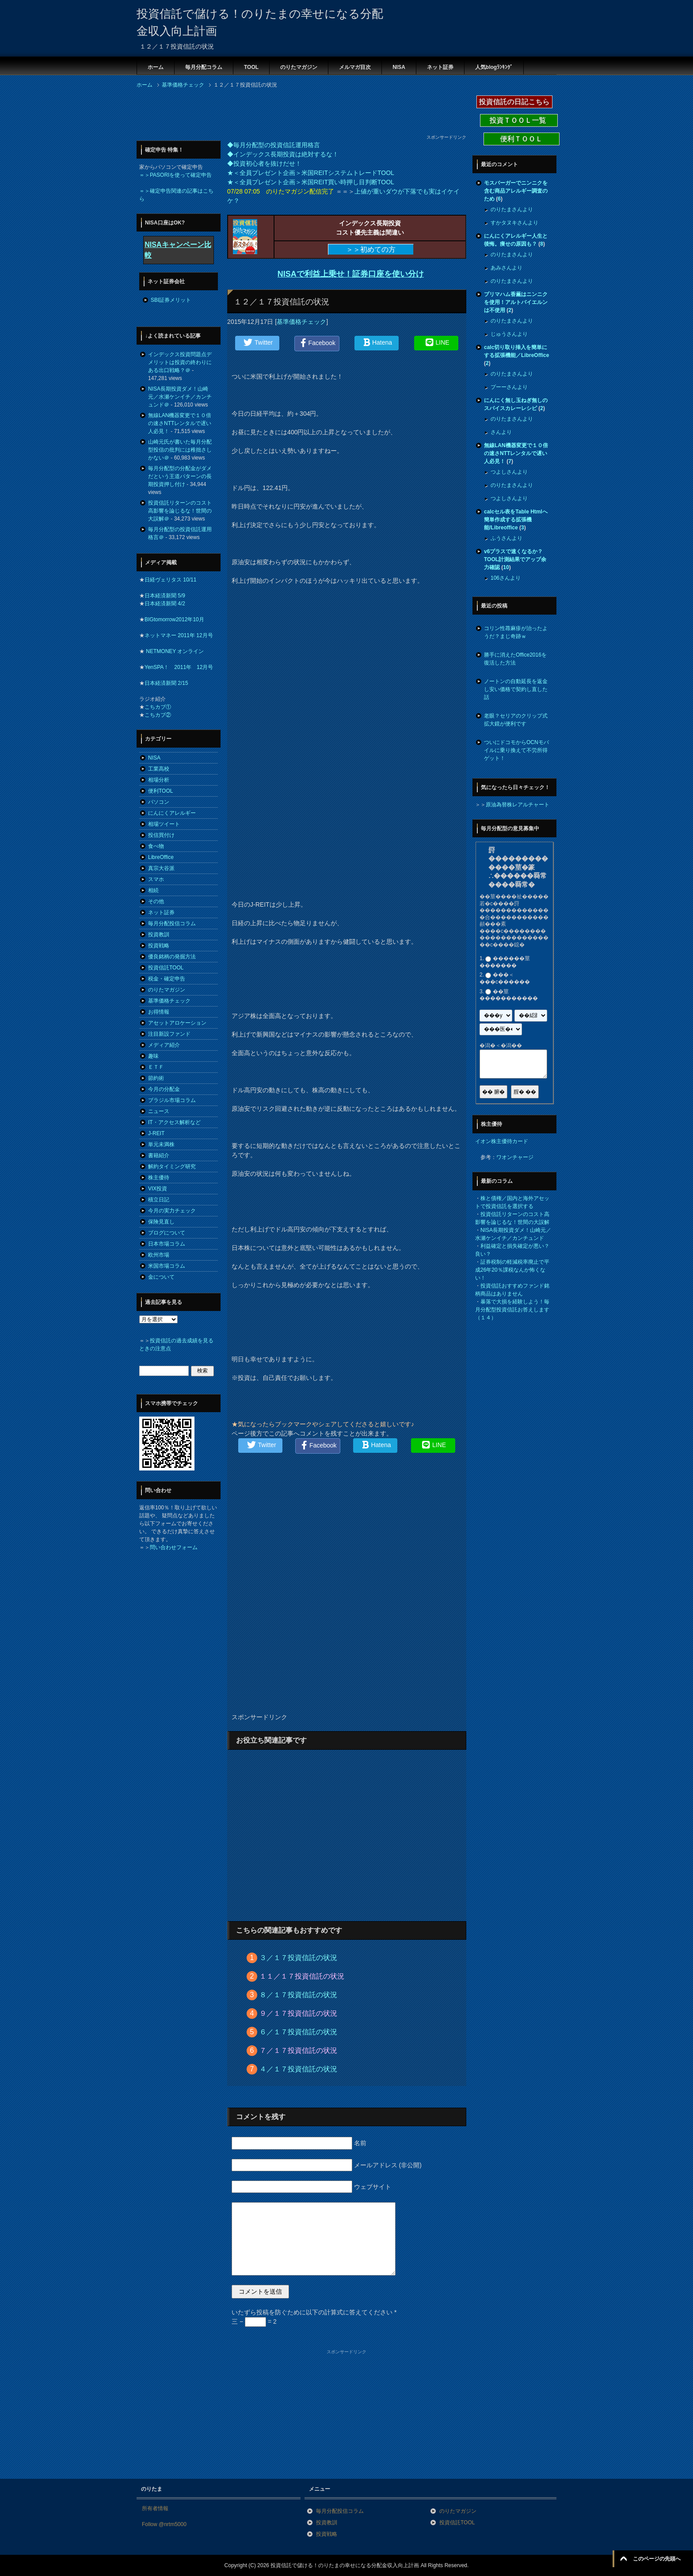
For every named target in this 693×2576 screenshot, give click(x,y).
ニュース (158, 1111)
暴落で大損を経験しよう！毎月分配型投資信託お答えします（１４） (512, 1310)
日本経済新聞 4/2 (165, 603)
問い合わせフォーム (174, 1547)
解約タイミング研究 (172, 1166)
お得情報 (158, 1012)
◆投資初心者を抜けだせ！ (264, 163)
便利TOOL (160, 791)
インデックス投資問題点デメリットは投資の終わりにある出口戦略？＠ (180, 362)
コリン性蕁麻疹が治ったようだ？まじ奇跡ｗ (516, 632)
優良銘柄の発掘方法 (172, 957)
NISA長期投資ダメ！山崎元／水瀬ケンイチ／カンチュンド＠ (180, 397)
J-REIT (156, 1133)
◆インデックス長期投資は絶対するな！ (283, 154)
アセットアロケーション (177, 1023)
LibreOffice (161, 857)
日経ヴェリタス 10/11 (170, 580)
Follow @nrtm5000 (164, 2524)
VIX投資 (157, 1188)
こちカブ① (158, 707)
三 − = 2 (254, 2321)
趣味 (153, 1056)
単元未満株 (161, 1144)
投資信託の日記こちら (514, 102)
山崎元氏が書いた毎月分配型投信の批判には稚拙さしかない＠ (180, 450)
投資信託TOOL (165, 968)
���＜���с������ (505, 978)
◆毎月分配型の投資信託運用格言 (273, 144)
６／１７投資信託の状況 (298, 2032)
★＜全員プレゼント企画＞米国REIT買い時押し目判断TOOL (310, 182)
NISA (398, 67)
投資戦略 (158, 945)
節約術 (156, 1078)
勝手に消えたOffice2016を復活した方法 (515, 659)
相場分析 (158, 780)
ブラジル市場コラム (172, 1100)
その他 (156, 901)
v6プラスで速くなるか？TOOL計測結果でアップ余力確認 (515, 559)
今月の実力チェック (172, 1211)
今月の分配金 (164, 1089)
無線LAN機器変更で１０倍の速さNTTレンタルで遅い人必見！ (179, 423)
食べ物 (156, 846)
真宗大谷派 (161, 868)
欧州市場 (158, 1255)
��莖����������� (509, 995)
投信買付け (161, 835)
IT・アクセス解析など (174, 1122)
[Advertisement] (297, 114)
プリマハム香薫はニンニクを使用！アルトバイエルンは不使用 (516, 302)
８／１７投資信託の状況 (298, 1994)
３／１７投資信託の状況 (298, 1957)
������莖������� (505, 962)
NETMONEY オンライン (174, 651)
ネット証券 (440, 67)
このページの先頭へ (657, 2559)
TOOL (251, 67)
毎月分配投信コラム (172, 923)
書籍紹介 (158, 1155)
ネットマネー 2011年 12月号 (179, 635)
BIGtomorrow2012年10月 (174, 619)
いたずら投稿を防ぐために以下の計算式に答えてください (314, 2312)
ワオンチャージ (514, 1157)
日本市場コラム (166, 1244)
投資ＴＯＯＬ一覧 (519, 120)
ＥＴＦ (156, 1067)
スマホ (156, 879)
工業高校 (158, 769)
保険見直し (161, 1222)
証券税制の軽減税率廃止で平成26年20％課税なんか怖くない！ (512, 1270)
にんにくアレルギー (172, 813)
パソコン (158, 802)
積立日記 (158, 1200)
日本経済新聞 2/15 (166, 683)
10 (506, 567)
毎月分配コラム (203, 67)
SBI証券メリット (171, 300)
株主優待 (158, 1177)
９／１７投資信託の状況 (298, 2013)
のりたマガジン (298, 67)
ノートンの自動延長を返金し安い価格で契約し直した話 (516, 689)
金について (161, 1277)
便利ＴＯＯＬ (521, 139)
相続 (153, 890)
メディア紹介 (164, 1045)
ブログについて (166, 1233)
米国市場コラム (166, 1266)
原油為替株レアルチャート (517, 805)
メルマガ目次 (355, 67)
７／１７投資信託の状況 (298, 2050)
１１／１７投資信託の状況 (301, 1976)
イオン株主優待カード (501, 1141)
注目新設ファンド (169, 1034)
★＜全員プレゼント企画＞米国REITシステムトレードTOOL (310, 172)
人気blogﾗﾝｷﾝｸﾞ (494, 67)
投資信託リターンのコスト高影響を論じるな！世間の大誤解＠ (180, 511)
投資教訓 (158, 934)
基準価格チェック (301, 321)
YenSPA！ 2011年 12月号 (179, 667)
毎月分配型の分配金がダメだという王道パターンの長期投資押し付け (180, 476)
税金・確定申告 (166, 979)
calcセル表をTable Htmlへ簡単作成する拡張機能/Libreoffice (516, 520)
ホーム (156, 67)
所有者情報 (155, 2508)
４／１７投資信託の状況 (298, 2069)
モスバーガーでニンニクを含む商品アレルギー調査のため (516, 191)
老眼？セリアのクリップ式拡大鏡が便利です (516, 720)
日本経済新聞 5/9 (165, 596)
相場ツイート (164, 824)
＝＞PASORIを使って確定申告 (175, 175)
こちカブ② (158, 715)
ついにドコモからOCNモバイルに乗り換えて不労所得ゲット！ (516, 750)
